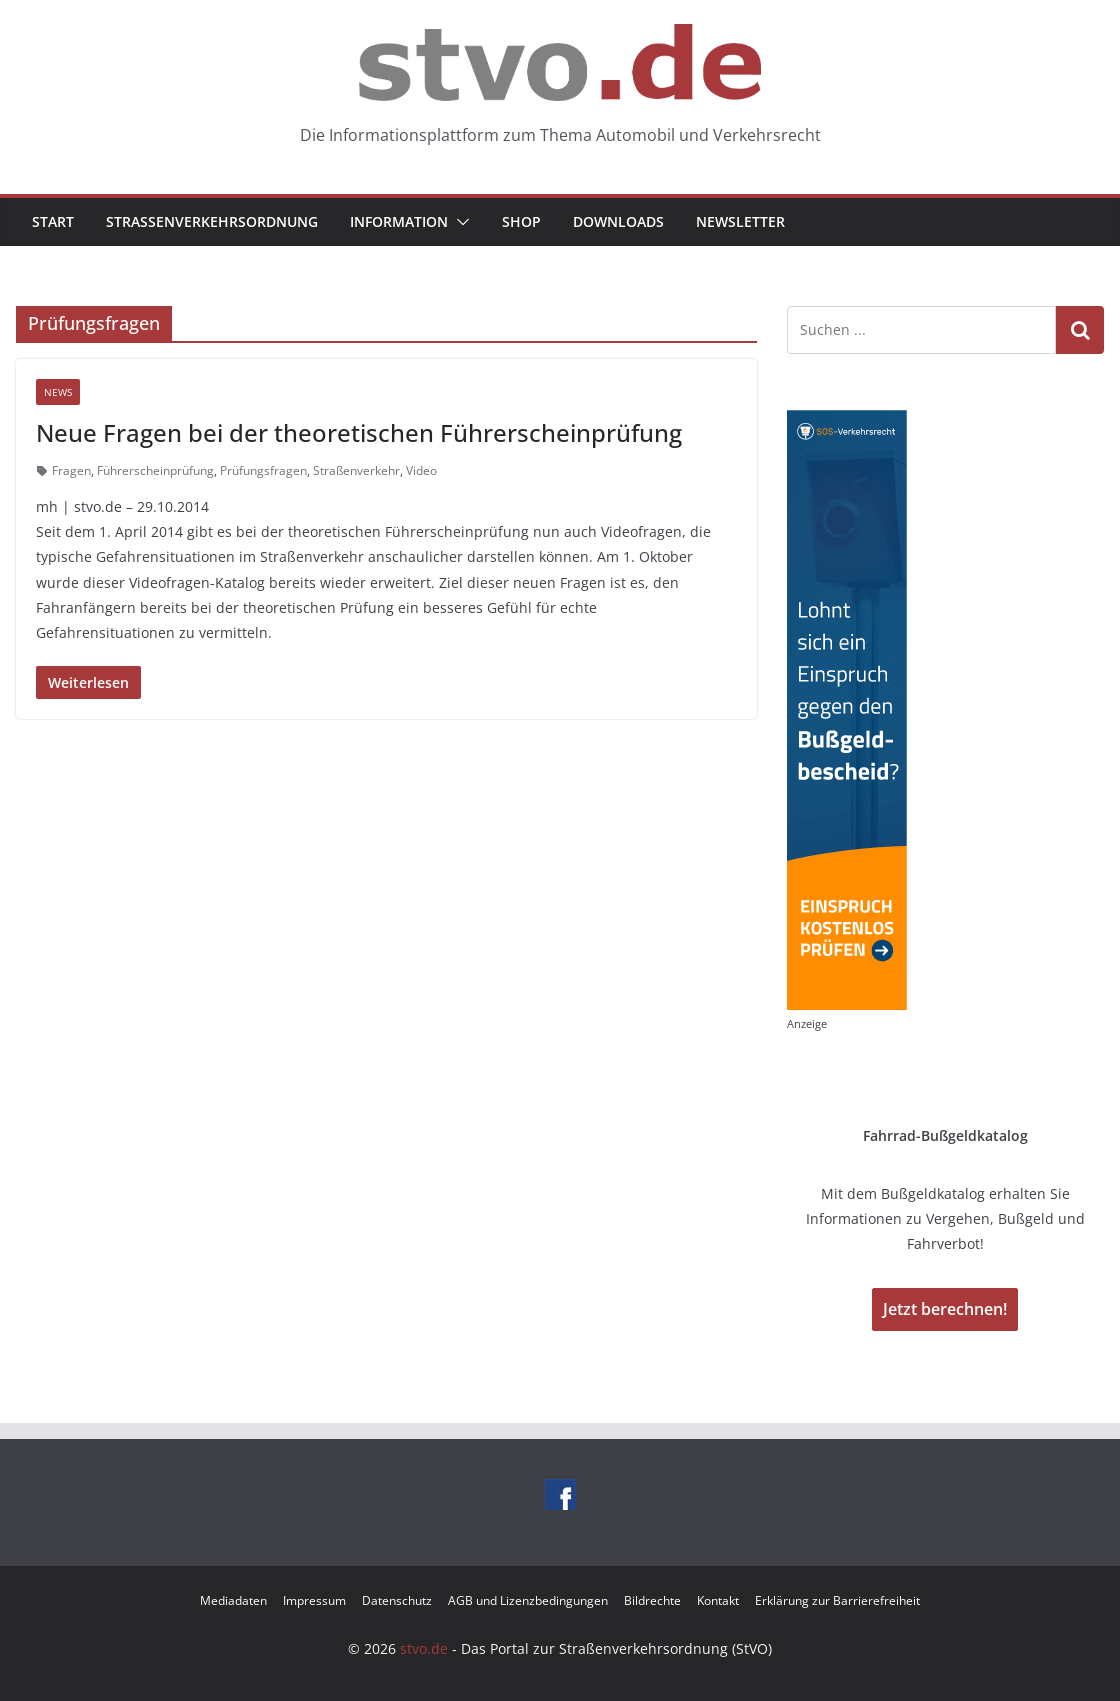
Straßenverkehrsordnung (212, 221)
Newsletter (740, 221)
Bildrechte (652, 1600)
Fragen (71, 470)
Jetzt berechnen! (945, 1309)
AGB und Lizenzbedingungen (528, 1600)
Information (399, 221)
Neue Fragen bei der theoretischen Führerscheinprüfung (359, 432)
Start (53, 221)
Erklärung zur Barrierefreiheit (837, 1600)
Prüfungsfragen (263, 470)
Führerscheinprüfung (155, 470)
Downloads (618, 221)
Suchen (1080, 329)
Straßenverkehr (356, 470)
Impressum (314, 1600)
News (58, 392)
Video (421, 470)
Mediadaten (233, 1600)
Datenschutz (397, 1600)
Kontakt (718, 1600)
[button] (459, 222)
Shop (521, 221)
